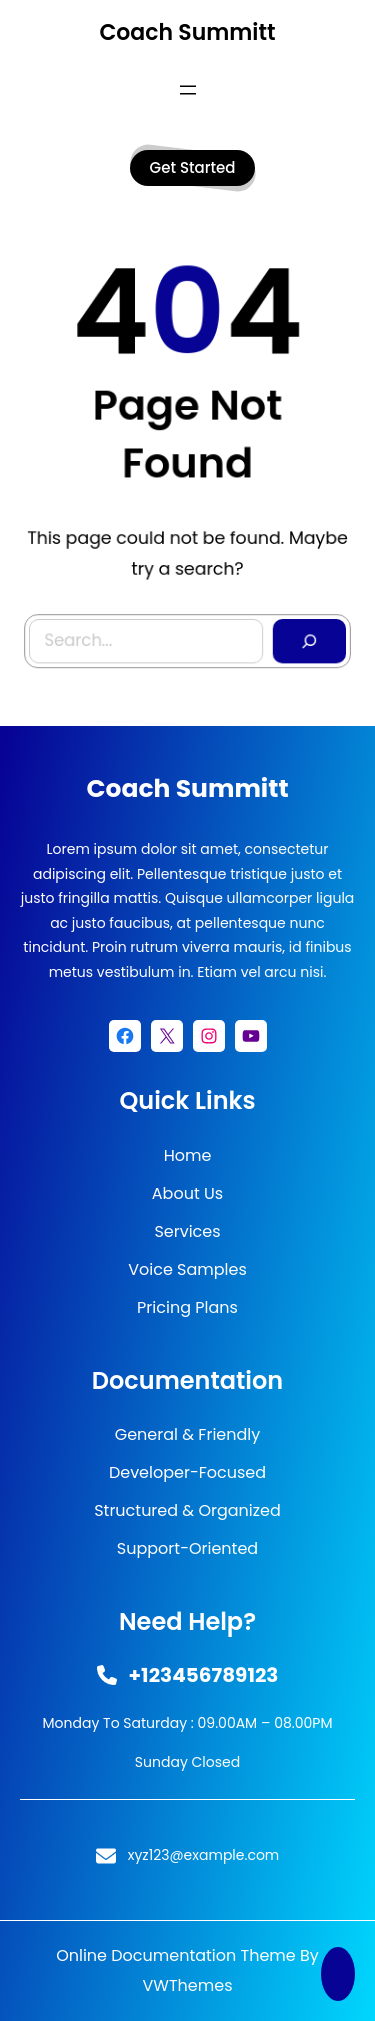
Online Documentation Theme (176, 1955)
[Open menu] (188, 90)
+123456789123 (204, 1675)
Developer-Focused (187, 1472)
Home (188, 1155)
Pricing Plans (187, 1307)
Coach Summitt (187, 32)
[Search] (301, 629)
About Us (187, 1193)
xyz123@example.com (204, 1855)
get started (193, 167)
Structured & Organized (187, 1510)
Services (187, 1231)
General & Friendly (188, 1434)
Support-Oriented (187, 1548)
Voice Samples (187, 1269)
